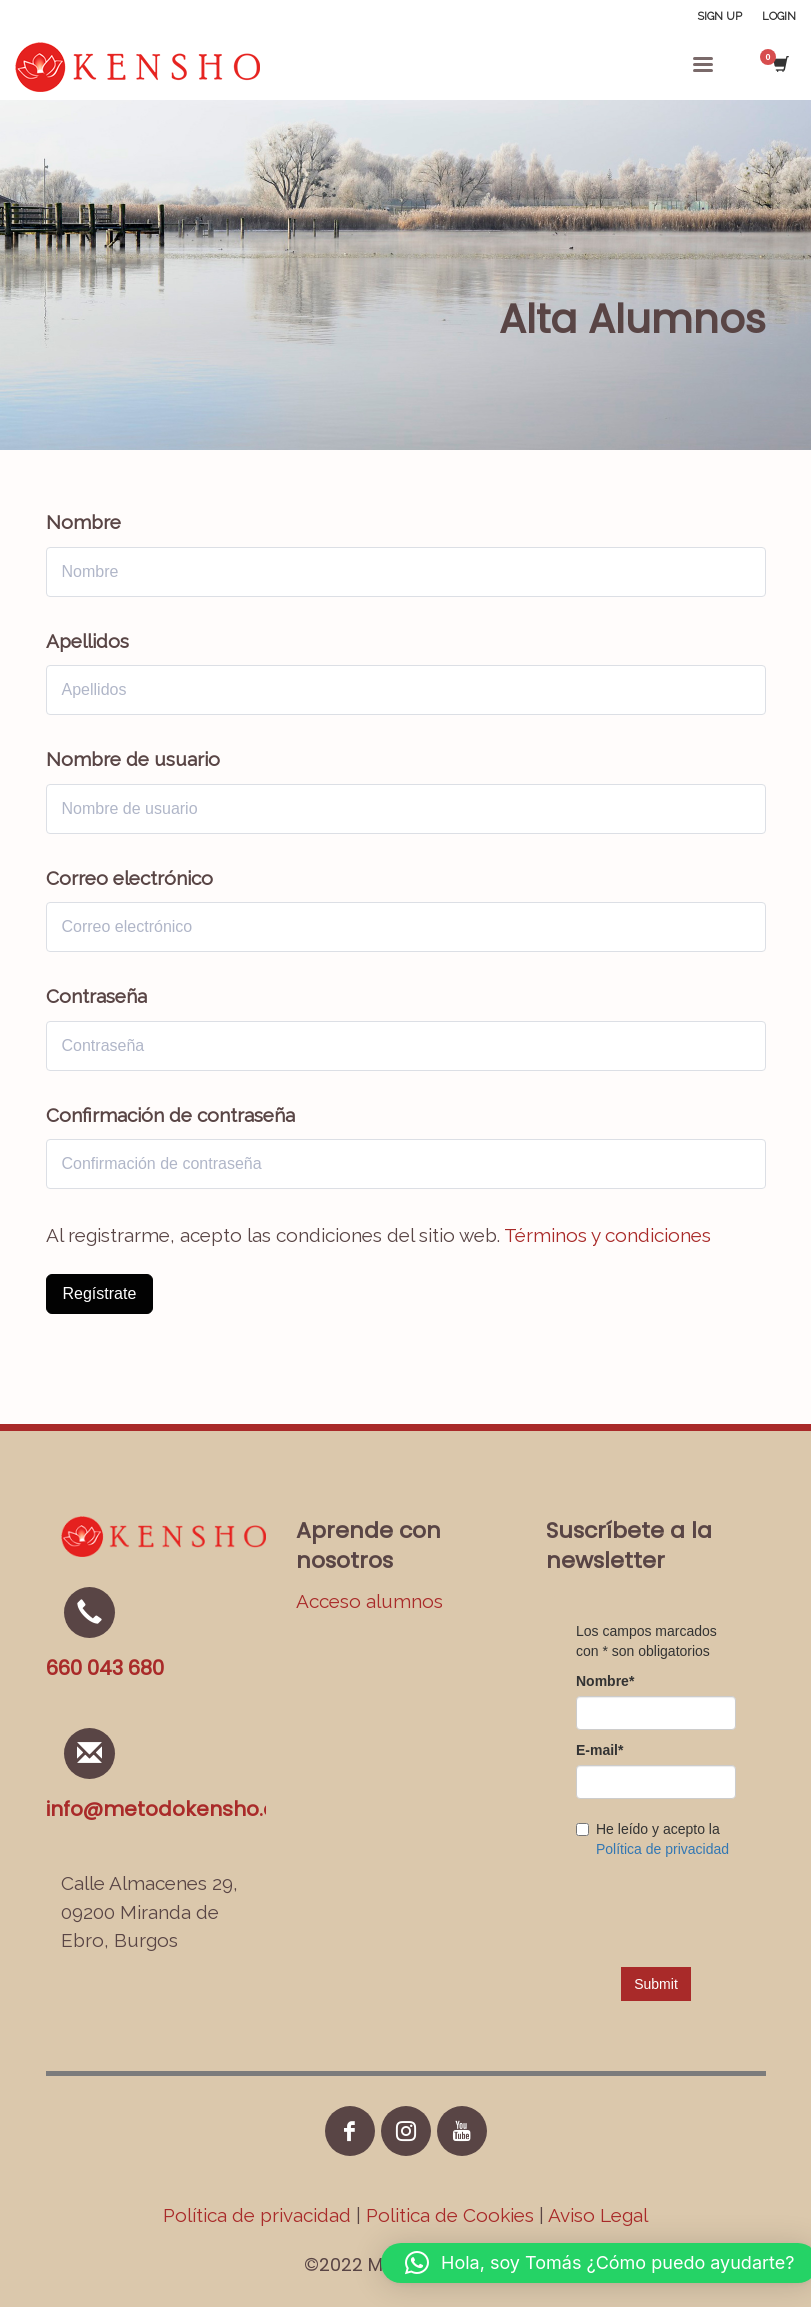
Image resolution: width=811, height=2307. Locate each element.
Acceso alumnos (369, 1601)
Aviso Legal (598, 2215)
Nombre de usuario (133, 759)
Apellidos (87, 641)
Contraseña (96, 996)
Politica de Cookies (450, 2215)
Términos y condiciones (607, 1235)
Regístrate (100, 1293)
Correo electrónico (129, 878)
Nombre (83, 522)
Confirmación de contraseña (170, 1115)
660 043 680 (105, 1668)
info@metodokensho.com (177, 1809)
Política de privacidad (259, 2215)
